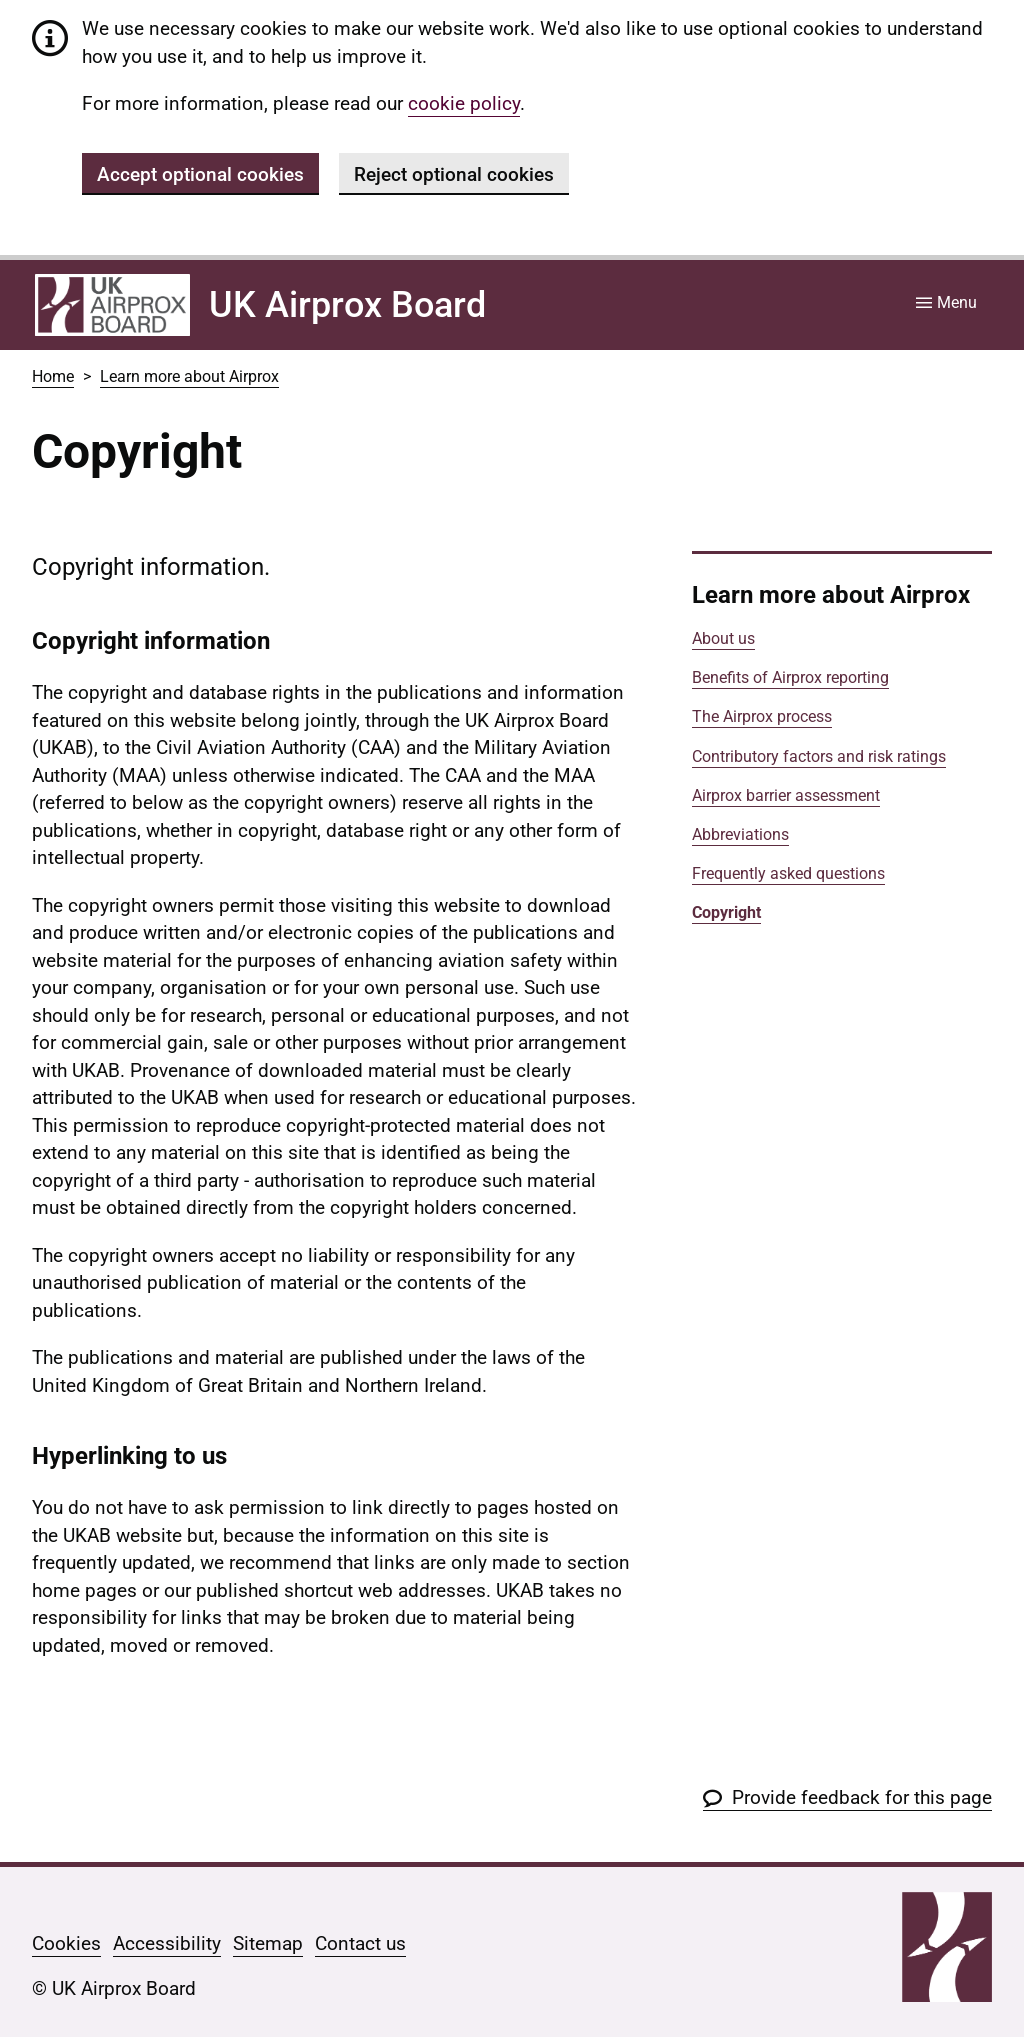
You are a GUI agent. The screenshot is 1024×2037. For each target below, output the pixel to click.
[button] (847, 1797)
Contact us (360, 1943)
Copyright (726, 912)
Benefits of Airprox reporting (790, 677)
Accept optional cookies (200, 174)
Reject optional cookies (454, 174)
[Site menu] (946, 304)
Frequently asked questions (788, 873)
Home (53, 376)
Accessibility (167, 1943)
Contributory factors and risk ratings (819, 756)
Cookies (66, 1943)
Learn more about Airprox (189, 376)
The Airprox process (762, 716)
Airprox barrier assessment (786, 795)
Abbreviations (740, 834)
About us (723, 638)
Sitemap (268, 1943)
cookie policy (464, 103)
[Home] (112, 305)
